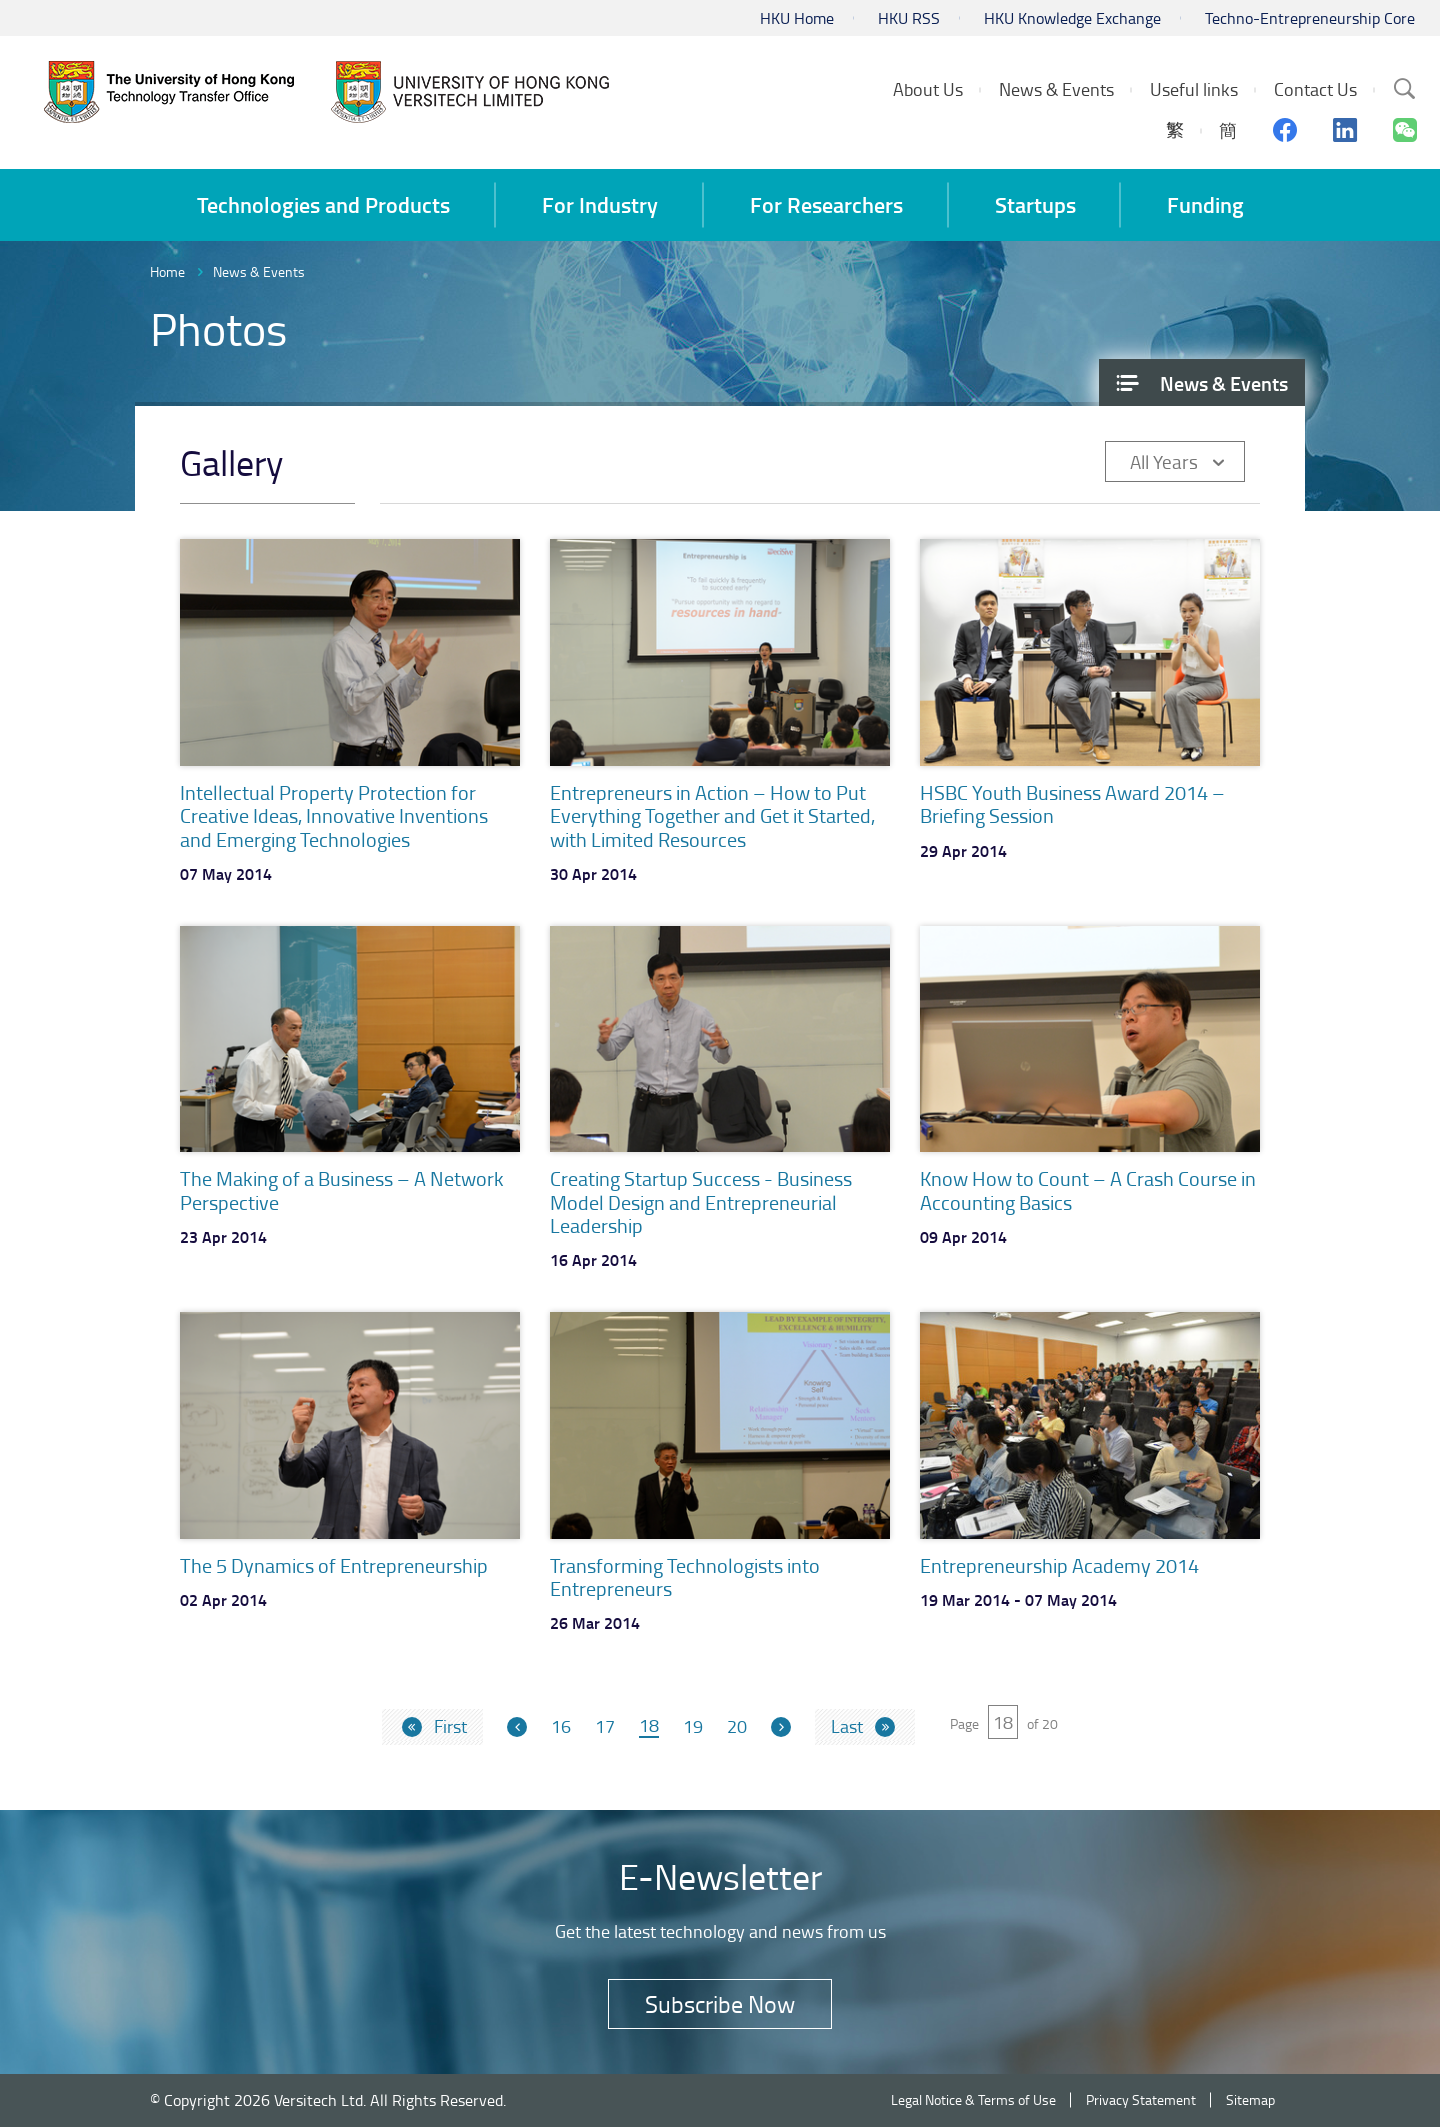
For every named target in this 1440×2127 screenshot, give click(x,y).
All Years (1164, 461)
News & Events (259, 271)
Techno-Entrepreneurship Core (1310, 18)
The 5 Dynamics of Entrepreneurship (334, 1565)
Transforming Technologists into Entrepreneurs (685, 1576)
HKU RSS (909, 18)
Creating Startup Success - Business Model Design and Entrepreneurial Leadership (701, 1201)
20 (737, 1727)
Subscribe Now (720, 2003)
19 (693, 1727)
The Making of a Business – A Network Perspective (342, 1189)
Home (167, 271)
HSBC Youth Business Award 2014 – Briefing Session (1072, 803)
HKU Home (797, 18)
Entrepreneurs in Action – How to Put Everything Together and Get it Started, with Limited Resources (712, 815)
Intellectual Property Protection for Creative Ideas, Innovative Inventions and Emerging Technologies (334, 815)
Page (964, 1723)
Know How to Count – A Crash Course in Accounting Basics (1088, 1189)
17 (605, 1727)
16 (561, 1727)
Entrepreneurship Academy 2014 (1059, 1565)
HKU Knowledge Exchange (1072, 18)
